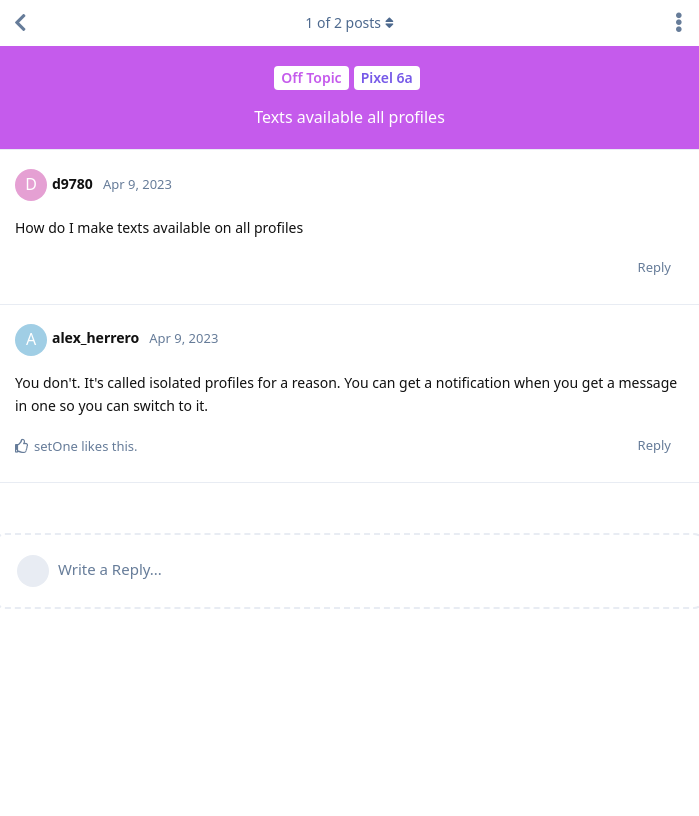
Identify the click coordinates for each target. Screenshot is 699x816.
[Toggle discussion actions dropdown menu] (679, 23)
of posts (349, 22)
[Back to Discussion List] (20, 23)
